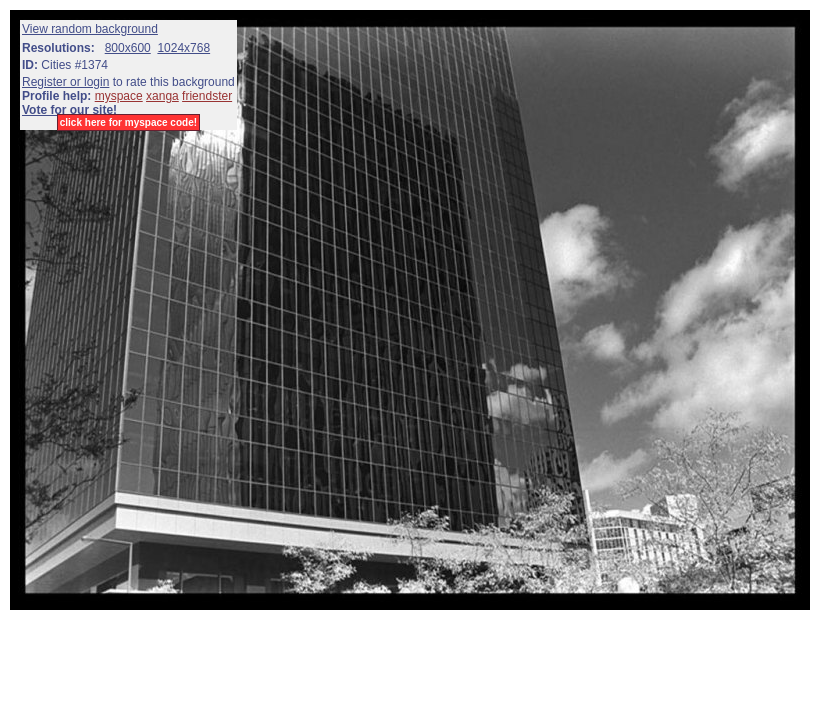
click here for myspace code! (128, 122)
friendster (207, 96)
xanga (162, 96)
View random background (90, 29)
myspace (119, 96)
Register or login (65, 82)
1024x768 (183, 48)
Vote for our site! (69, 110)
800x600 (128, 48)
